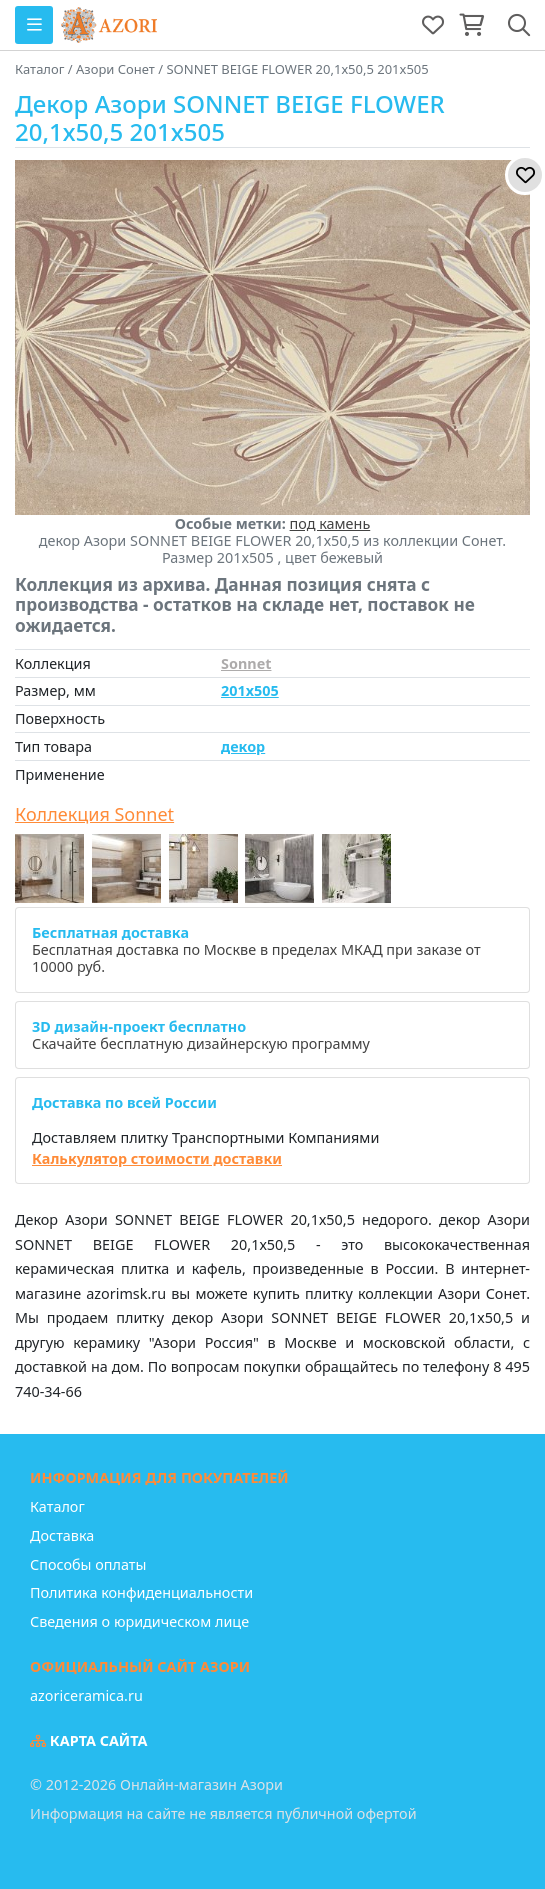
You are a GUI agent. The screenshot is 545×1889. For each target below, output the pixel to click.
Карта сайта (89, 1740)
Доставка (62, 1535)
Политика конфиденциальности (141, 1592)
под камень (330, 523)
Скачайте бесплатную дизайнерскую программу (201, 1035)
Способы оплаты (88, 1564)
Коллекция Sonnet (94, 815)
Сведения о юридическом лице (139, 1621)
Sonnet (246, 663)
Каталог (57, 1506)
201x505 (250, 690)
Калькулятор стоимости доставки (157, 1158)
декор (243, 746)
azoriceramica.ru (86, 1695)
